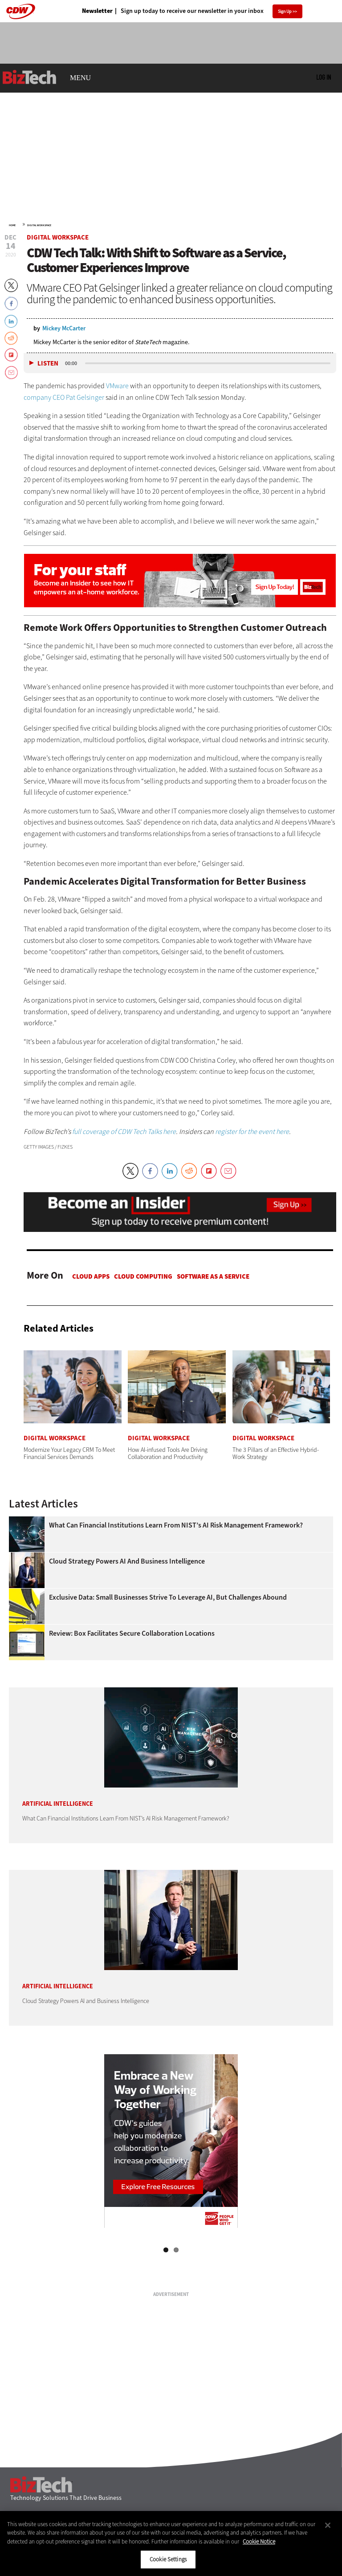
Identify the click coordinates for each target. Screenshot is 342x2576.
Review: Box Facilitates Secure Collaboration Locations (132, 1633)
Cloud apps (91, 1276)
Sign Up (285, 11)
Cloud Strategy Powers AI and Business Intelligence (127, 1561)
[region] (171, 2543)
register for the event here (252, 1131)
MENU (80, 77)
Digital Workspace (39, 225)
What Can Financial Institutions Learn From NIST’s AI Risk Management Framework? (176, 1525)
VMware (117, 385)
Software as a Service (213, 1276)
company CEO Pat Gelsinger (64, 397)
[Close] (328, 2525)
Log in (323, 77)
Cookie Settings (168, 2559)
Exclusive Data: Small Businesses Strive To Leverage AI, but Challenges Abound (168, 1597)
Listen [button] (47, 363)
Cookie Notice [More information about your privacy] (259, 2541)
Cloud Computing (143, 1276)
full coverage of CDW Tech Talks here (124, 1131)
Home (12, 225)
